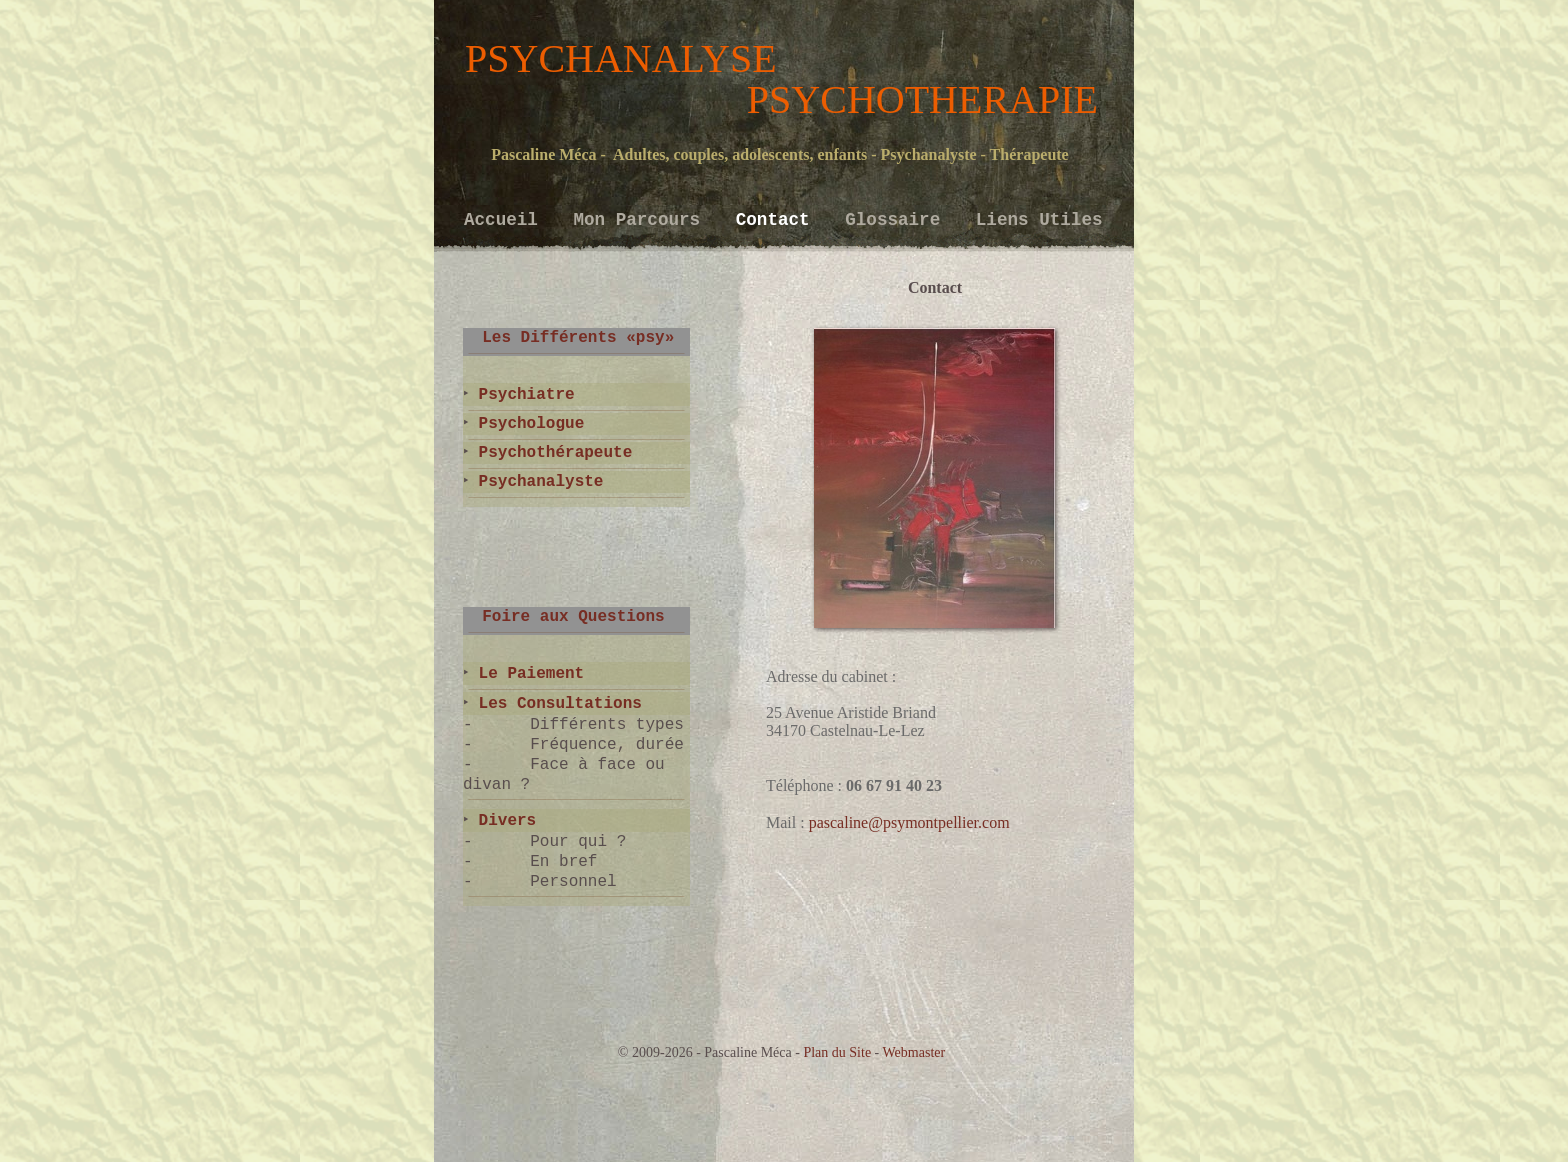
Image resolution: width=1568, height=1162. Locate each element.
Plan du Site (837, 1052)
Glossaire (898, 220)
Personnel (573, 882)
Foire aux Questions (564, 617)
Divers (502, 821)
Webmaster (914, 1052)
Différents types (607, 725)
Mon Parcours (641, 220)
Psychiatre (522, 395)
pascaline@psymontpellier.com (909, 822)
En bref (563, 862)
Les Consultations (555, 704)
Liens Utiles (1039, 220)
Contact (778, 220)
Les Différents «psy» (568, 338)
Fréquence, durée (607, 745)
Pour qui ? (578, 842)
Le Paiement (526, 674)
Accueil (506, 220)
